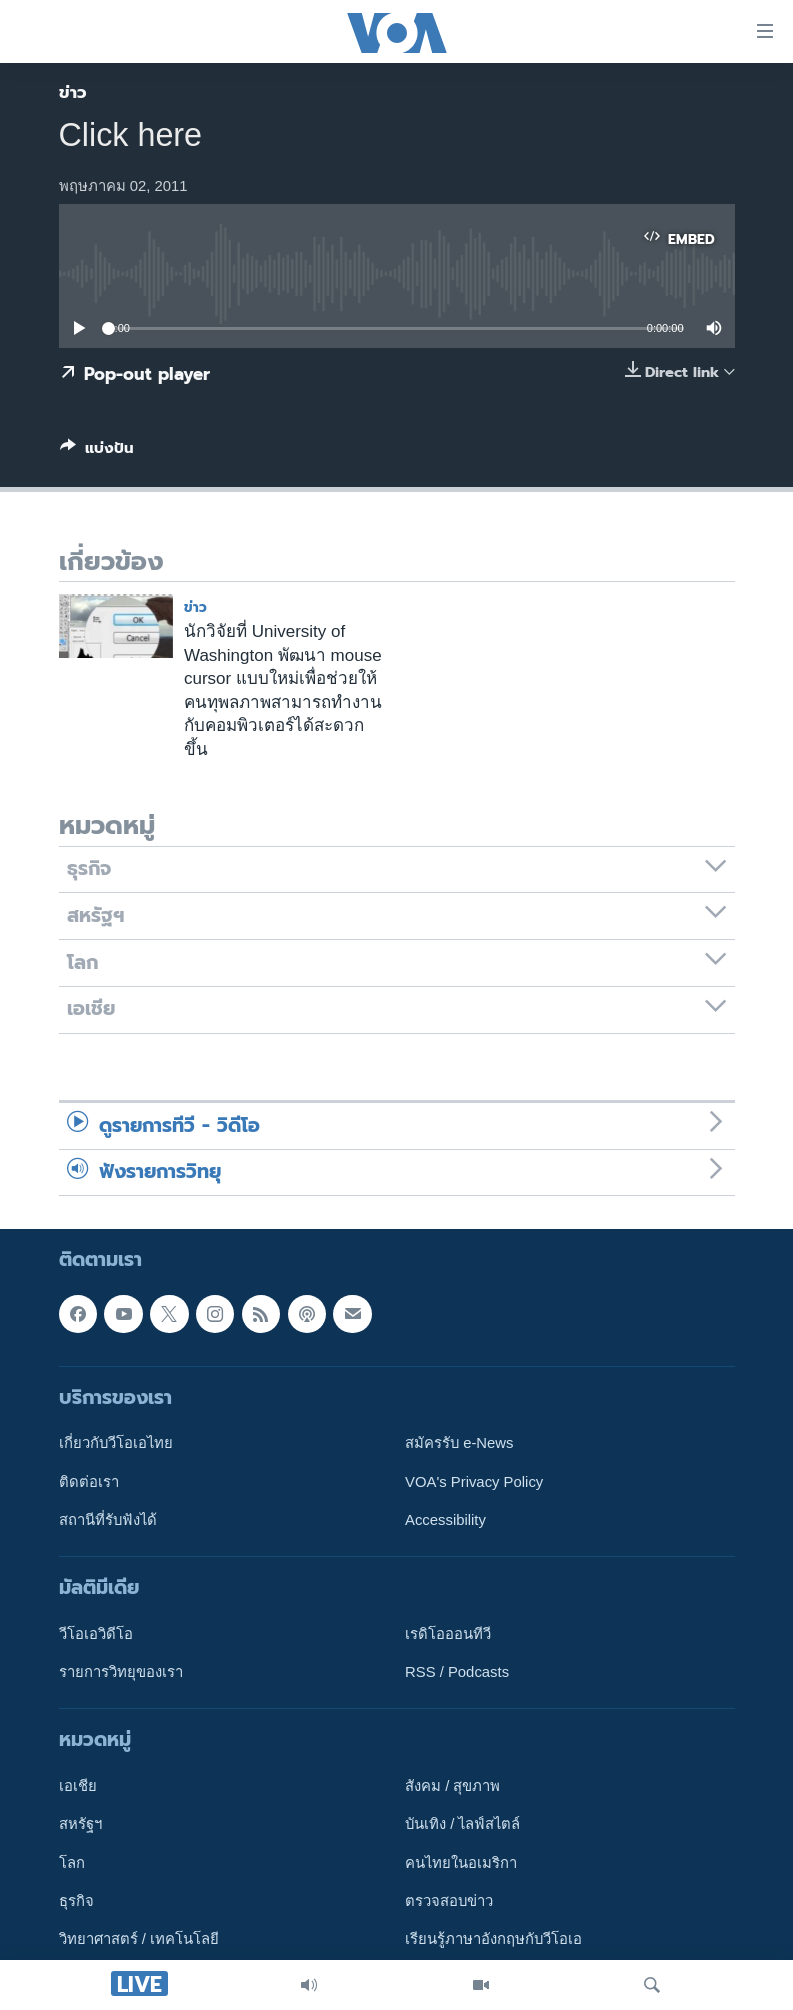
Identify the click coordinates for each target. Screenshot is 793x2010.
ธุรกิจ (76, 1902)
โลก (72, 1863)
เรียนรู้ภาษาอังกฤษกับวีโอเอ (493, 1940)
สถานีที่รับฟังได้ (108, 1520)
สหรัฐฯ (80, 1825)
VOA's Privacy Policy (474, 1482)
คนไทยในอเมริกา (461, 1863)
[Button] (97, 452)
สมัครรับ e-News (459, 1444)
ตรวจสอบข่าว (449, 1902)
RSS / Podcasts (457, 1673)
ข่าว (73, 92)
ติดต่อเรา (89, 1482)
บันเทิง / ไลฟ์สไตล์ (462, 1825)
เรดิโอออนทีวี (448, 1634)
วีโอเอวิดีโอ (96, 1634)
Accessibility (445, 1520)
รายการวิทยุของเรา (121, 1673)
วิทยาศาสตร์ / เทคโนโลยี (139, 1940)
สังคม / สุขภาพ (452, 1787)
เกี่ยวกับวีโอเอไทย (116, 1444)
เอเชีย (78, 1787)
